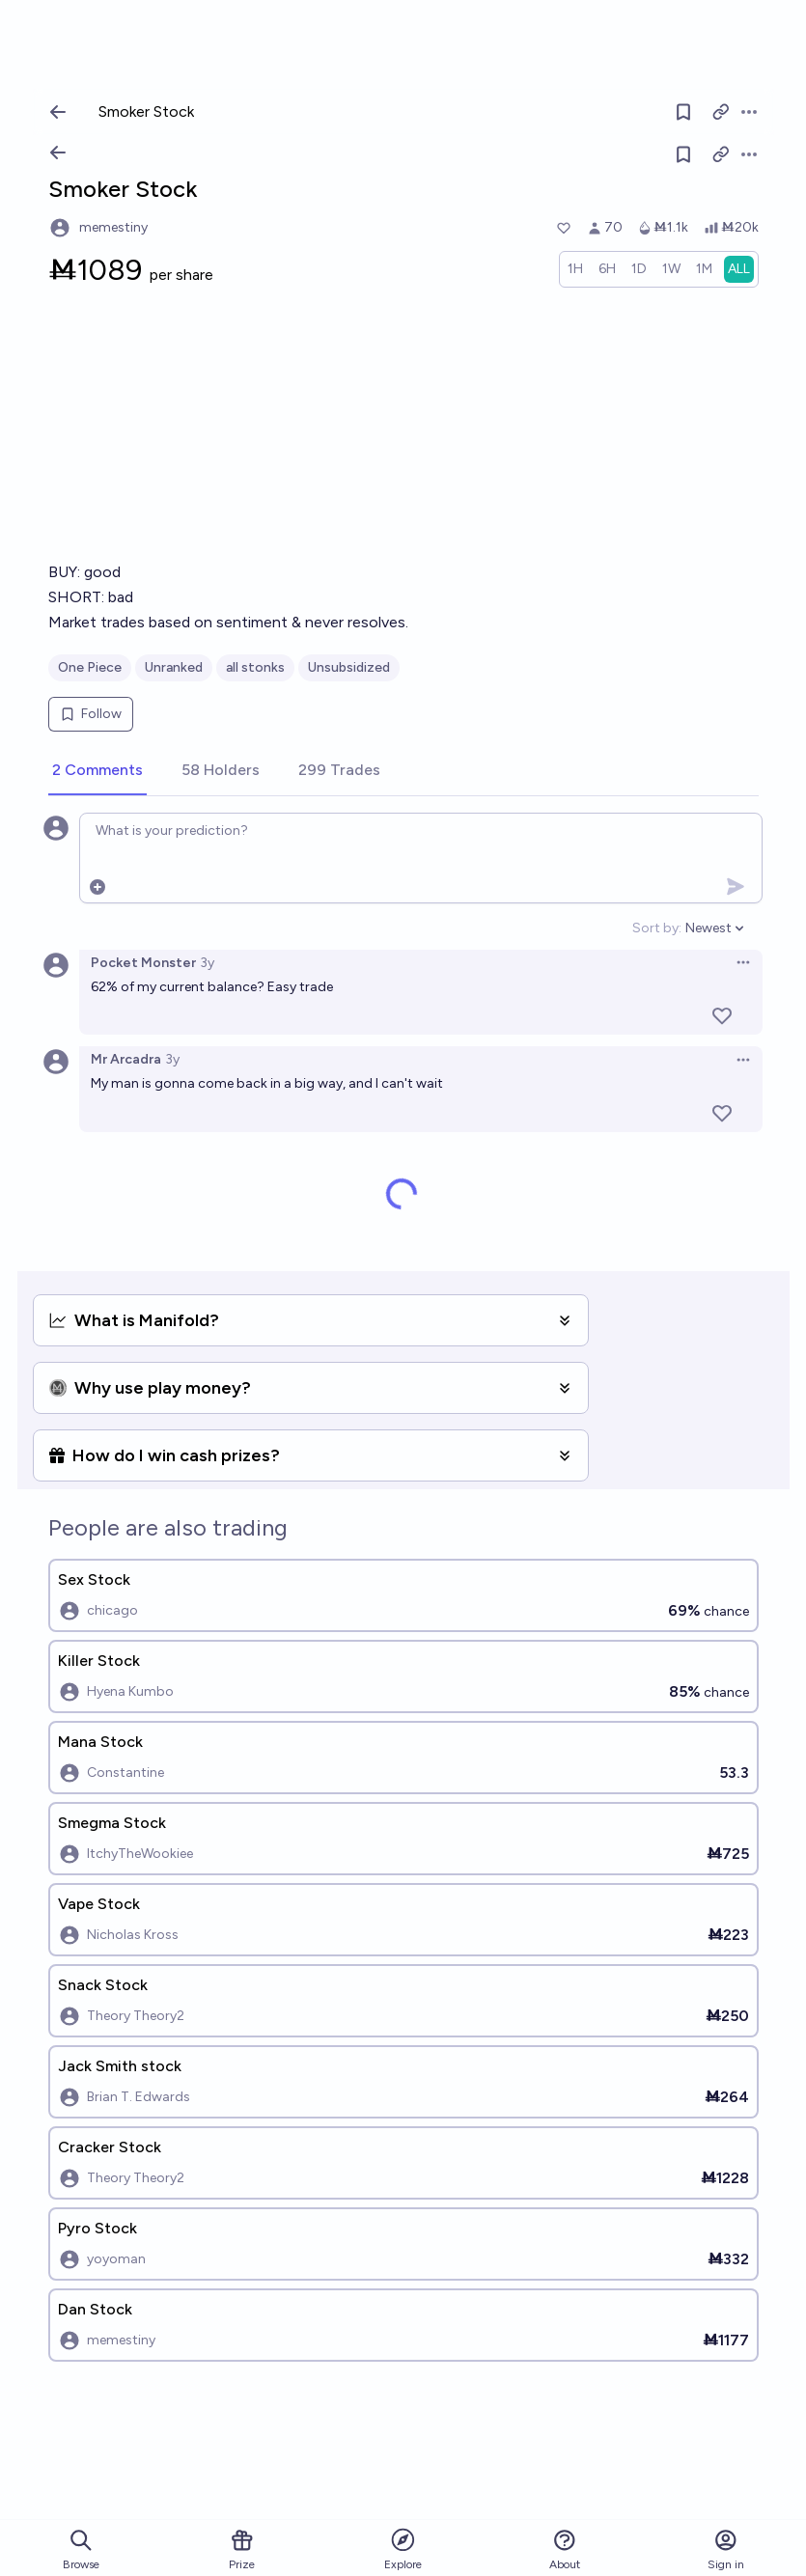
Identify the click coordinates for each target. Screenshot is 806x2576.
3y (207, 963)
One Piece (90, 667)
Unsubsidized (349, 667)
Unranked (174, 667)
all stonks (255, 667)
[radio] (575, 269)
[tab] (97, 771)
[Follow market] (683, 154)
